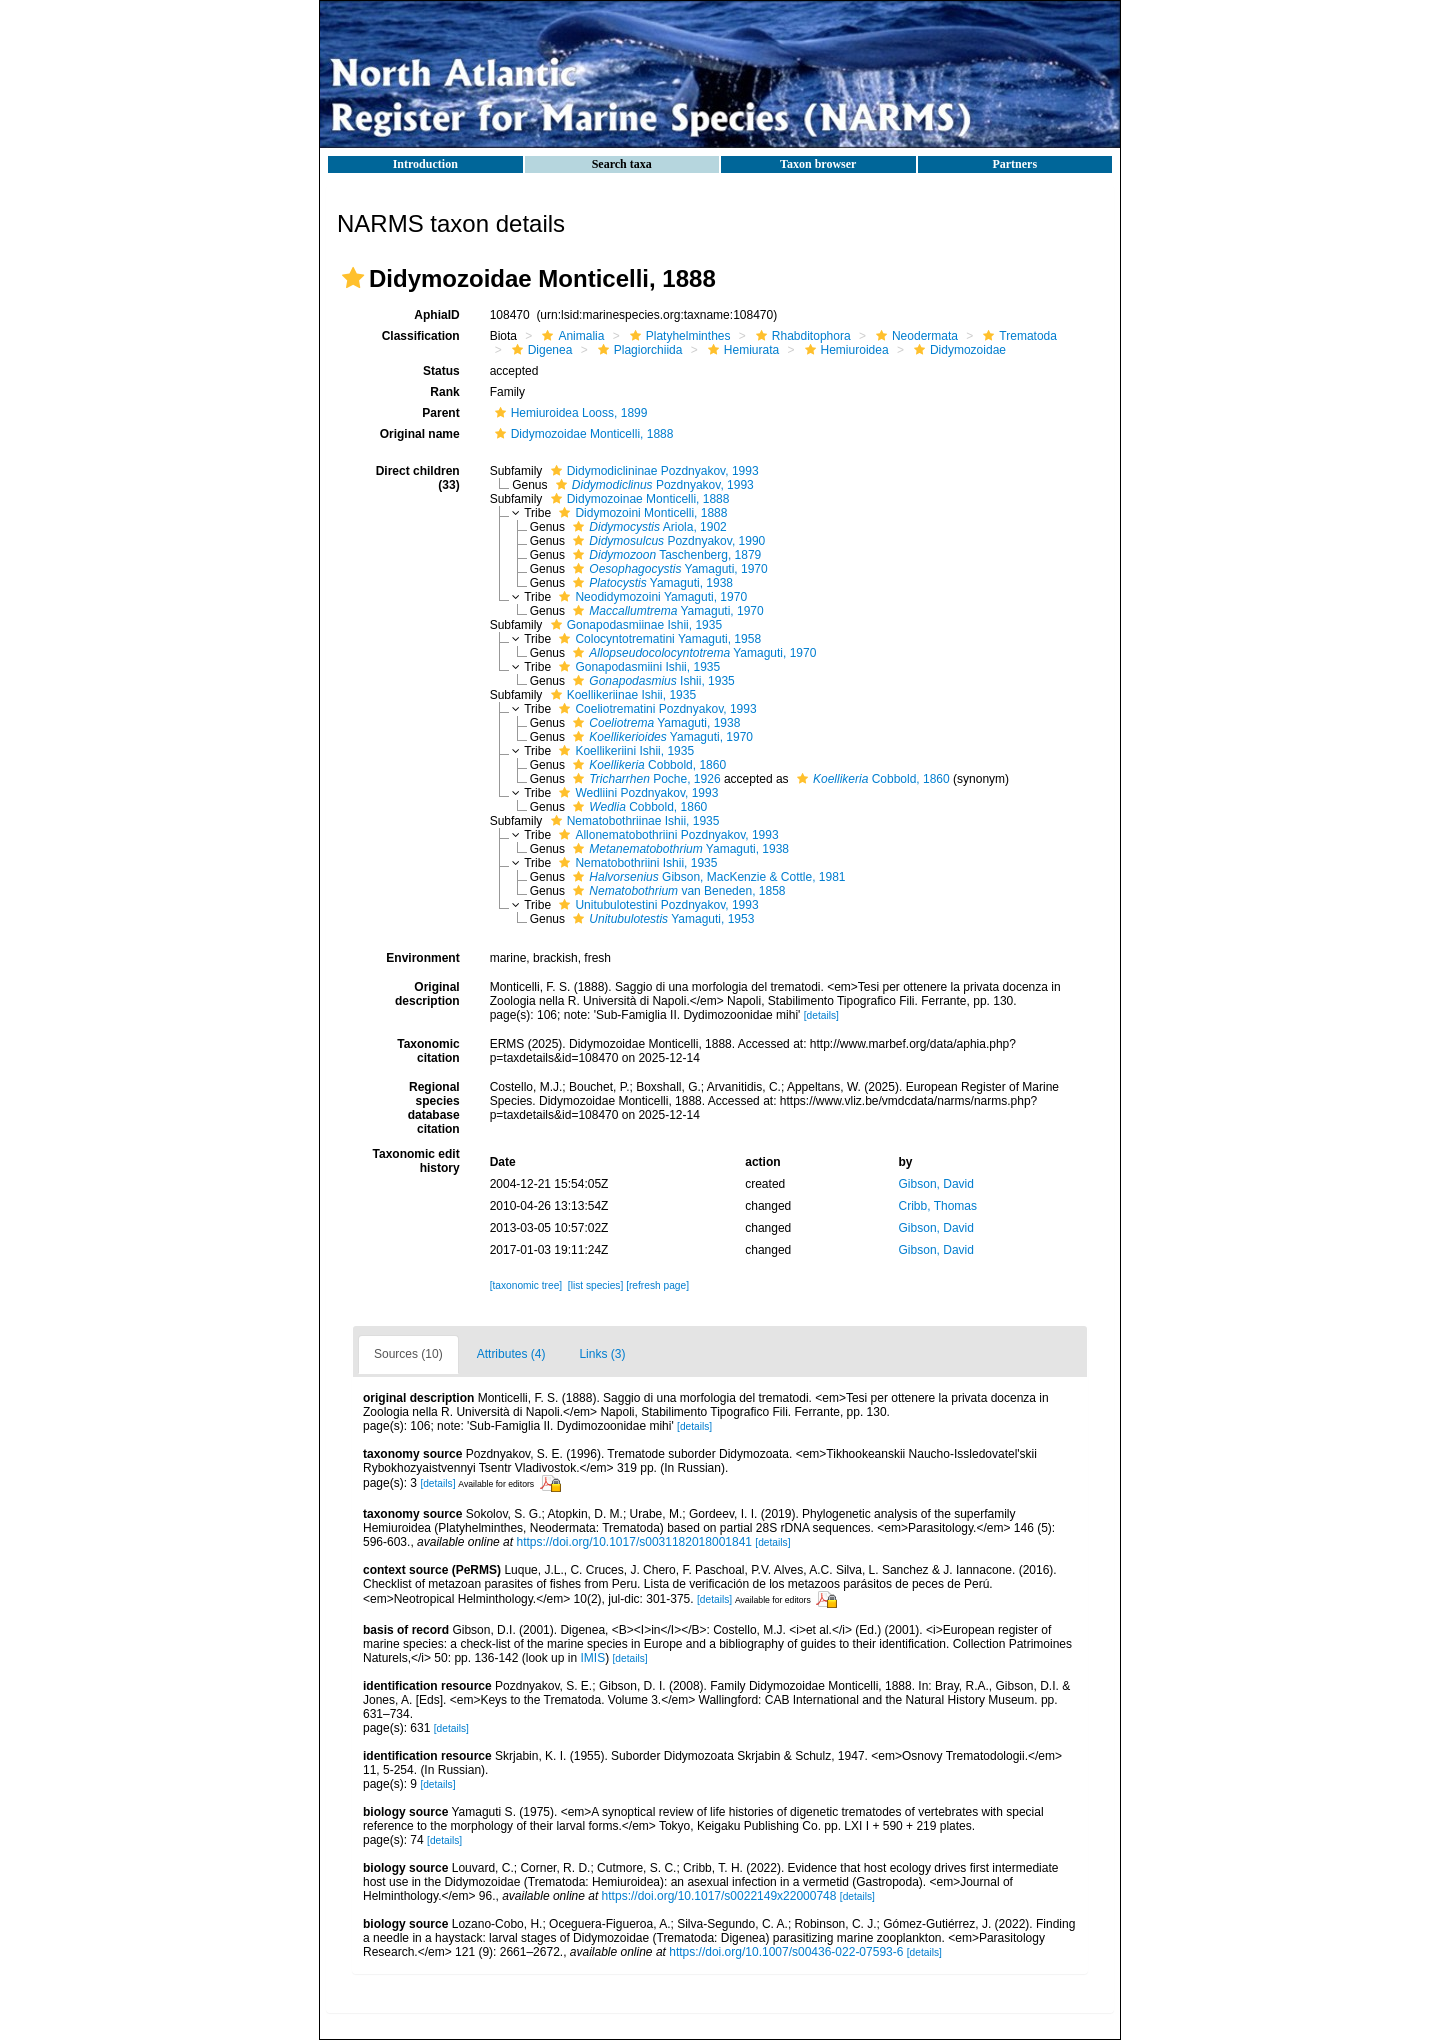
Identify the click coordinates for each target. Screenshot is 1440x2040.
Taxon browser (818, 164)
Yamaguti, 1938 (650, 583)
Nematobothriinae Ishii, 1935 (633, 821)
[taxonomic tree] (526, 1285)
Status (441, 371)
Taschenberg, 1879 (664, 555)
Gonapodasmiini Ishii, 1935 (637, 667)
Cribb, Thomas (938, 1206)
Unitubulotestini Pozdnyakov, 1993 (656, 905)
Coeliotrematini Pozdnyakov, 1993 (655, 709)
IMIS (592, 1658)
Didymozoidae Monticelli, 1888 (582, 434)
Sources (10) (408, 1354)
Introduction (425, 164)
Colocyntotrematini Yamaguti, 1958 (657, 639)
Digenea (540, 350)
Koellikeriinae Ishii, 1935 (621, 695)
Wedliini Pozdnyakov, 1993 (636, 793)
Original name (420, 434)
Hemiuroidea (844, 350)
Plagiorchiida (638, 350)
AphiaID (436, 315)
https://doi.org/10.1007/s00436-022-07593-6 (786, 1952)
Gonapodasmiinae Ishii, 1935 (634, 625)
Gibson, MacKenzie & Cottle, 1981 (706, 877)
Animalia (570, 336)
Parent (440, 413)
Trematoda (1017, 336)
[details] (821, 1015)
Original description (427, 994)
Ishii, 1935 (651, 681)
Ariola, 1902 (647, 527)
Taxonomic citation (428, 1051)
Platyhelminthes (678, 336)
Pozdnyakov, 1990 (666, 541)
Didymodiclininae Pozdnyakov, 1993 (652, 471)
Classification (421, 336)
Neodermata (914, 336)
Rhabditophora (801, 336)
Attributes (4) (511, 1354)
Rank (444, 392)
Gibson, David (936, 1184)
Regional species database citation (434, 1108)
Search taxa (622, 164)
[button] (353, 278)
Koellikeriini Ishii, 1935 (624, 751)
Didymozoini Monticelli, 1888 (640, 513)
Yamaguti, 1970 (667, 569)
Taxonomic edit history (416, 1161)
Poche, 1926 (644, 779)
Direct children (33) (418, 478)
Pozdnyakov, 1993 (652, 485)
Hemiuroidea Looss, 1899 (569, 413)
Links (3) (602, 1354)
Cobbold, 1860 (647, 765)
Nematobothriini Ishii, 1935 (635, 863)
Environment (422, 958)
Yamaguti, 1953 (661, 919)
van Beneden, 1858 (676, 891)
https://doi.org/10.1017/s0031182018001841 (634, 1542)
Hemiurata (741, 350)
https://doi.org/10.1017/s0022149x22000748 (719, 1896)
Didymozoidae (957, 350)
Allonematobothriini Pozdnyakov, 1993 (666, 835)
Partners (1014, 164)
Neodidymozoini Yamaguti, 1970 (650, 597)
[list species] (595, 1285)
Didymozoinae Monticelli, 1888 (638, 499)
